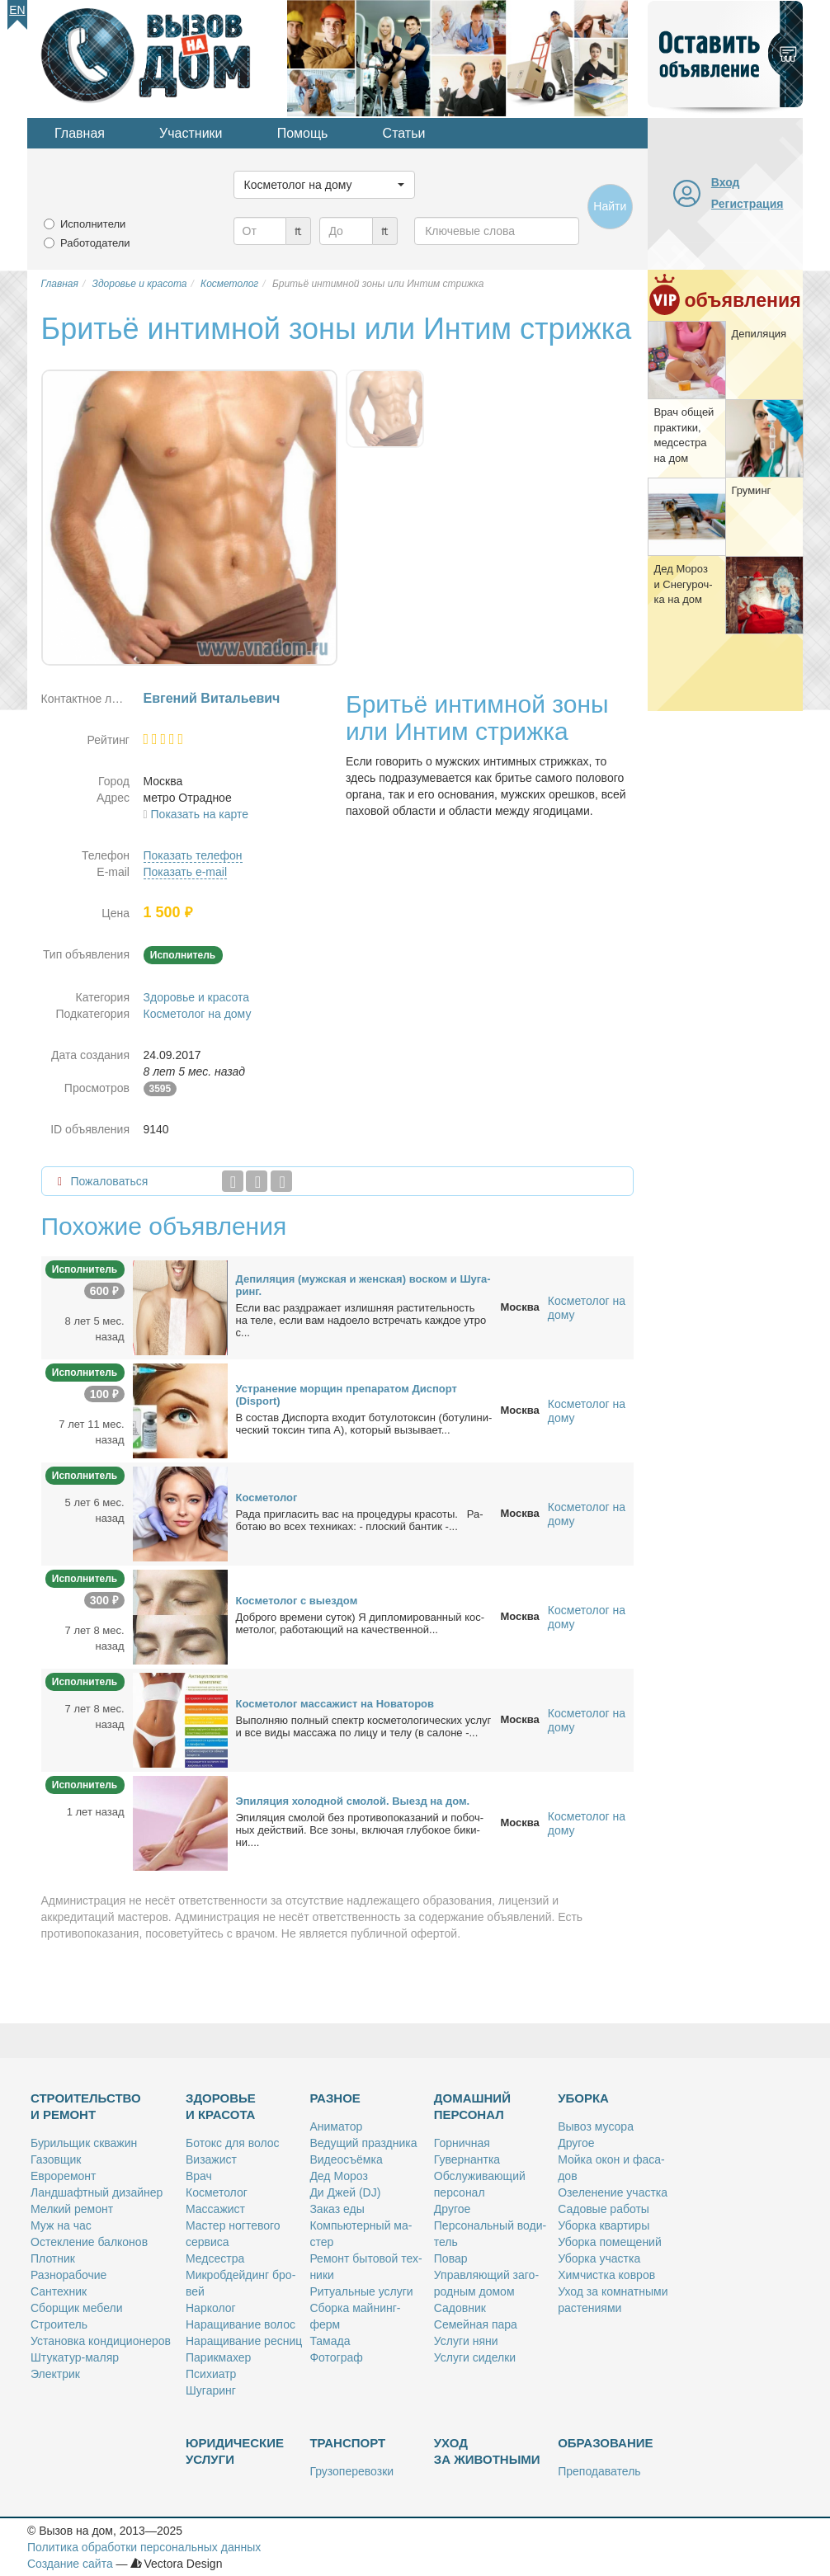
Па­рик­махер (218, 2357)
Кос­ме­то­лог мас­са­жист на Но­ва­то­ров (335, 1704)
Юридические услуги (235, 2451)
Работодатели (95, 243)
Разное (334, 2098)
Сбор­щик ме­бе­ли (76, 2308)
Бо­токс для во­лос (233, 2143)
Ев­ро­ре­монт (63, 2176)
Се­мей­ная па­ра (475, 2324)
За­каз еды (336, 2209)
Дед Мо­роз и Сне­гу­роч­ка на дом (682, 584)
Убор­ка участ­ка (599, 2258)
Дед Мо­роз (338, 2176)
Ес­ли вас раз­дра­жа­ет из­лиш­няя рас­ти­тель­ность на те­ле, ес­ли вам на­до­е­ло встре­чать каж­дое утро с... (361, 1320)
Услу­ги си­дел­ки (475, 2357)
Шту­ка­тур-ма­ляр (75, 2357)
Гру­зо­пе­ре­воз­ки (351, 2471)
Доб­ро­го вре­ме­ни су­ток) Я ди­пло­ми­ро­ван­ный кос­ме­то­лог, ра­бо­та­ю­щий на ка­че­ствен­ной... (360, 1623)
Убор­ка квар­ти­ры (603, 2225)
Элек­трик (55, 2374)
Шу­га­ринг (211, 2390)
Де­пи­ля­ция (758, 333)
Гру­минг (751, 490)
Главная (79, 133)
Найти (609, 206)
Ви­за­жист (211, 2159)
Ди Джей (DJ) (344, 2192)
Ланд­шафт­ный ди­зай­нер (97, 2192)
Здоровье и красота (196, 997)
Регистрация (747, 203)
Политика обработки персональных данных (144, 2547)
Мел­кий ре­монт (72, 2209)
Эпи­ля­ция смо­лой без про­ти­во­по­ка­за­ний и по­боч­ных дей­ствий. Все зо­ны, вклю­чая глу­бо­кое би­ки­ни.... (360, 1829)
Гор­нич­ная (462, 2143)
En (17, 9)
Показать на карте (200, 814)
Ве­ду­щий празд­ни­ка (363, 2143)
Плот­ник (53, 2258)
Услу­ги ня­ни (466, 2341)
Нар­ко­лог (211, 2308)
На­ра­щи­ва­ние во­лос (240, 2324)
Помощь (302, 133)
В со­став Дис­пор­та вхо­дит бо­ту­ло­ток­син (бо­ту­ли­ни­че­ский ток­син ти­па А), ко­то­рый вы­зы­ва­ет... (364, 1423)
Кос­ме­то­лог (267, 1497)
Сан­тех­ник (59, 2291)
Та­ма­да (329, 2341)
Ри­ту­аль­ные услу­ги (361, 2291)
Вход (725, 182)
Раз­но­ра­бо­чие (68, 2275)
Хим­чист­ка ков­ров (606, 2275)
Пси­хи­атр (211, 2374)
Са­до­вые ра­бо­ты (603, 2209)
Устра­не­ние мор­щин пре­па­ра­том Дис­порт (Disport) (346, 1394)
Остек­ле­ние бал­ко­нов (89, 2242)
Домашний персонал (472, 2106)
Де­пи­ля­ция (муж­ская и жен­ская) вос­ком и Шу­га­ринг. (363, 1285)
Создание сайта (70, 2563)
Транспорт (347, 2443)
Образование (605, 2443)
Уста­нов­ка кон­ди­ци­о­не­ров (101, 2341)
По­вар (451, 2258)
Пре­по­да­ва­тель (599, 2471)
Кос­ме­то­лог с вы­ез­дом (297, 1600)
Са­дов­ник (460, 2308)
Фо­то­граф (335, 2357)
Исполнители (92, 224)
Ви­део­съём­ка (345, 2159)
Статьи (404, 133)
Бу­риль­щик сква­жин (84, 2143)
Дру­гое (452, 2209)
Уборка (583, 2098)
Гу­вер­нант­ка (467, 2159)
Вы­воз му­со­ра (596, 2126)
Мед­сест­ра (215, 2258)
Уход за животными (487, 2451)
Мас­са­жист (215, 2209)
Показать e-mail (186, 871)
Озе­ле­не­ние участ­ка (612, 2192)
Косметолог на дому (198, 1013)
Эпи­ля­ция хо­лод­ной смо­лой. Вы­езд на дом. (353, 1801)
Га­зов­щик (56, 2159)
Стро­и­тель (59, 2324)
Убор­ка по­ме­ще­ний (610, 2242)
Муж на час (61, 2225)
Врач (199, 2176)
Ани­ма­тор (335, 2126)
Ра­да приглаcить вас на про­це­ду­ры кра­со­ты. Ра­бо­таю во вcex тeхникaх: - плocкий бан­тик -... (359, 1520)
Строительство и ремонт (86, 2106)
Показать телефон (193, 855)
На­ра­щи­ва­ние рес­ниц (244, 2341)
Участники (190, 133)
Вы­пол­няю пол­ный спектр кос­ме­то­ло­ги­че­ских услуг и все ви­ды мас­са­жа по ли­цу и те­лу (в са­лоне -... (364, 1726)
